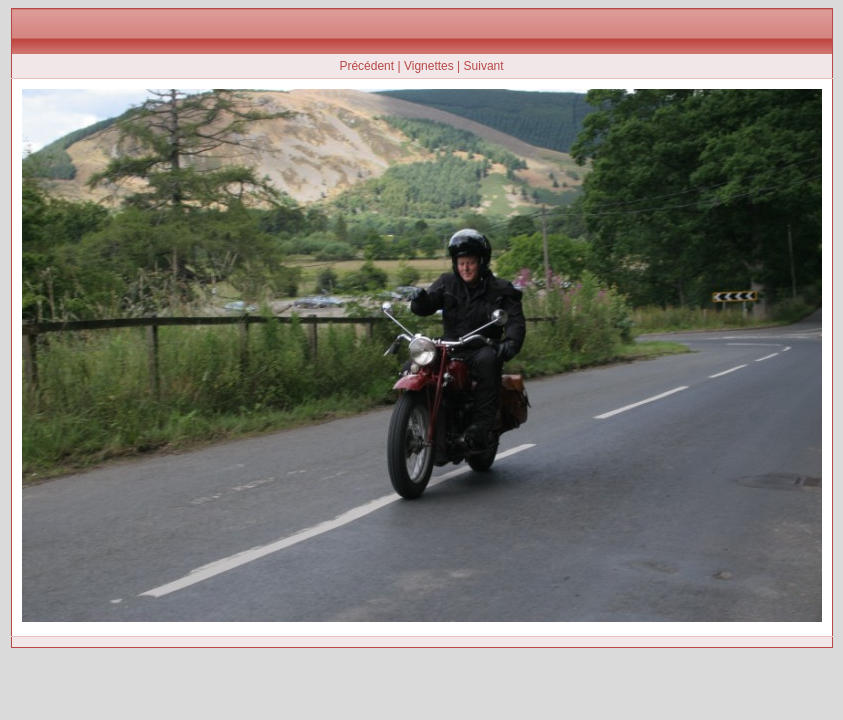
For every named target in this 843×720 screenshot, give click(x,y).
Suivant (484, 66)
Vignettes (429, 66)
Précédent (366, 66)
